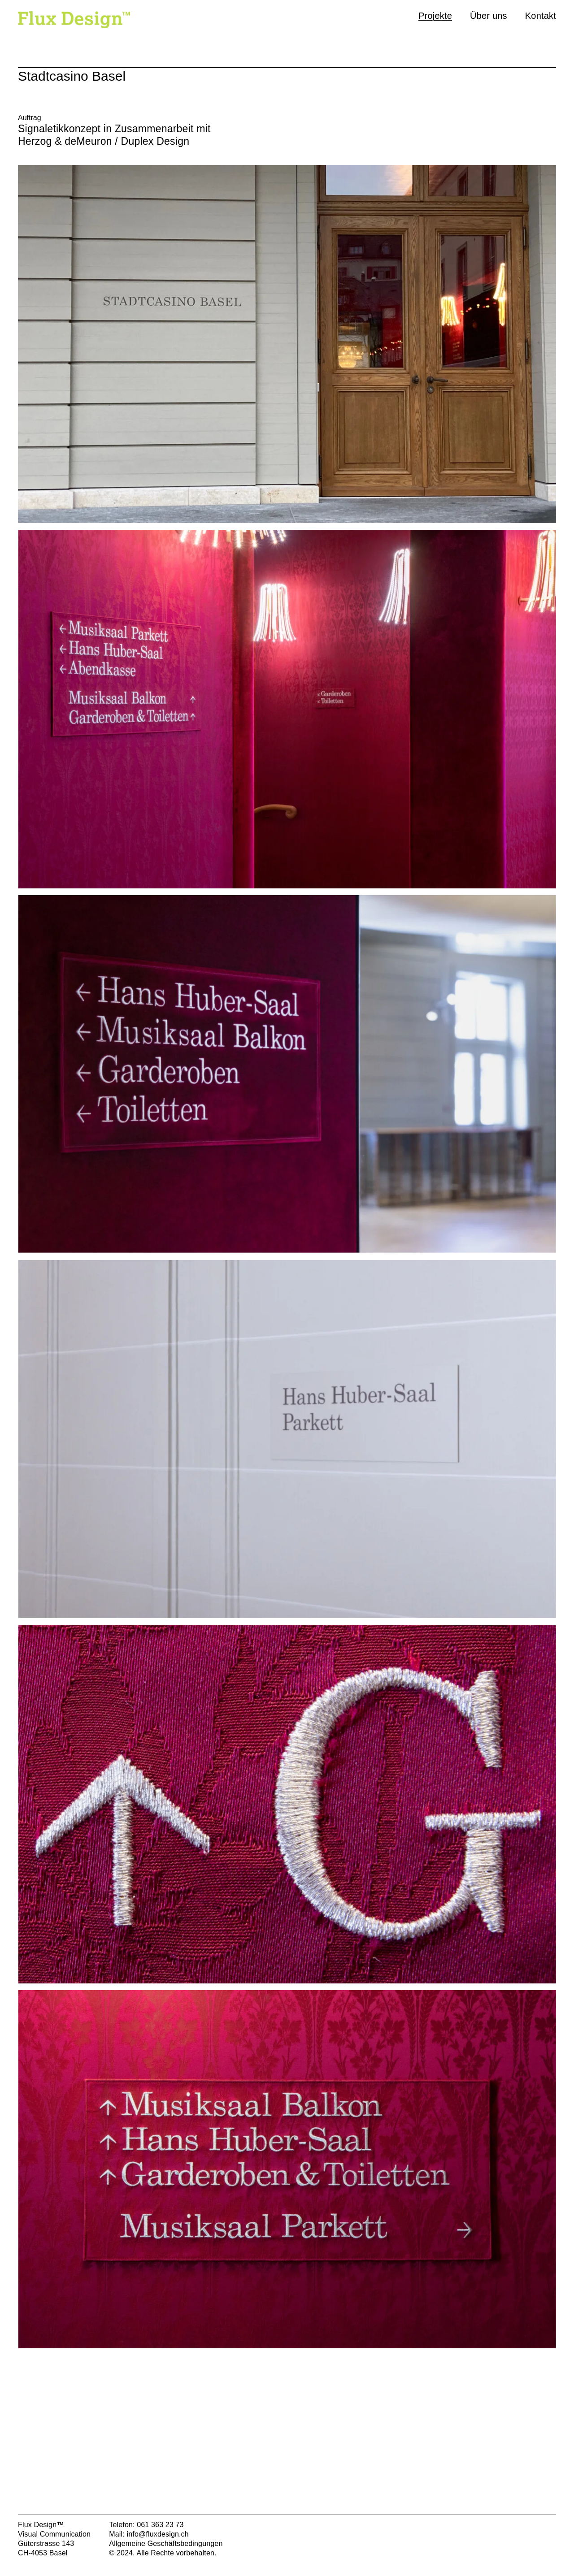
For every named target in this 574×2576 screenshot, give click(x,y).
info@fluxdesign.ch (158, 2534)
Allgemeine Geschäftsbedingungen (165, 2543)
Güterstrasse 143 (46, 2543)
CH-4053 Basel (43, 2553)
